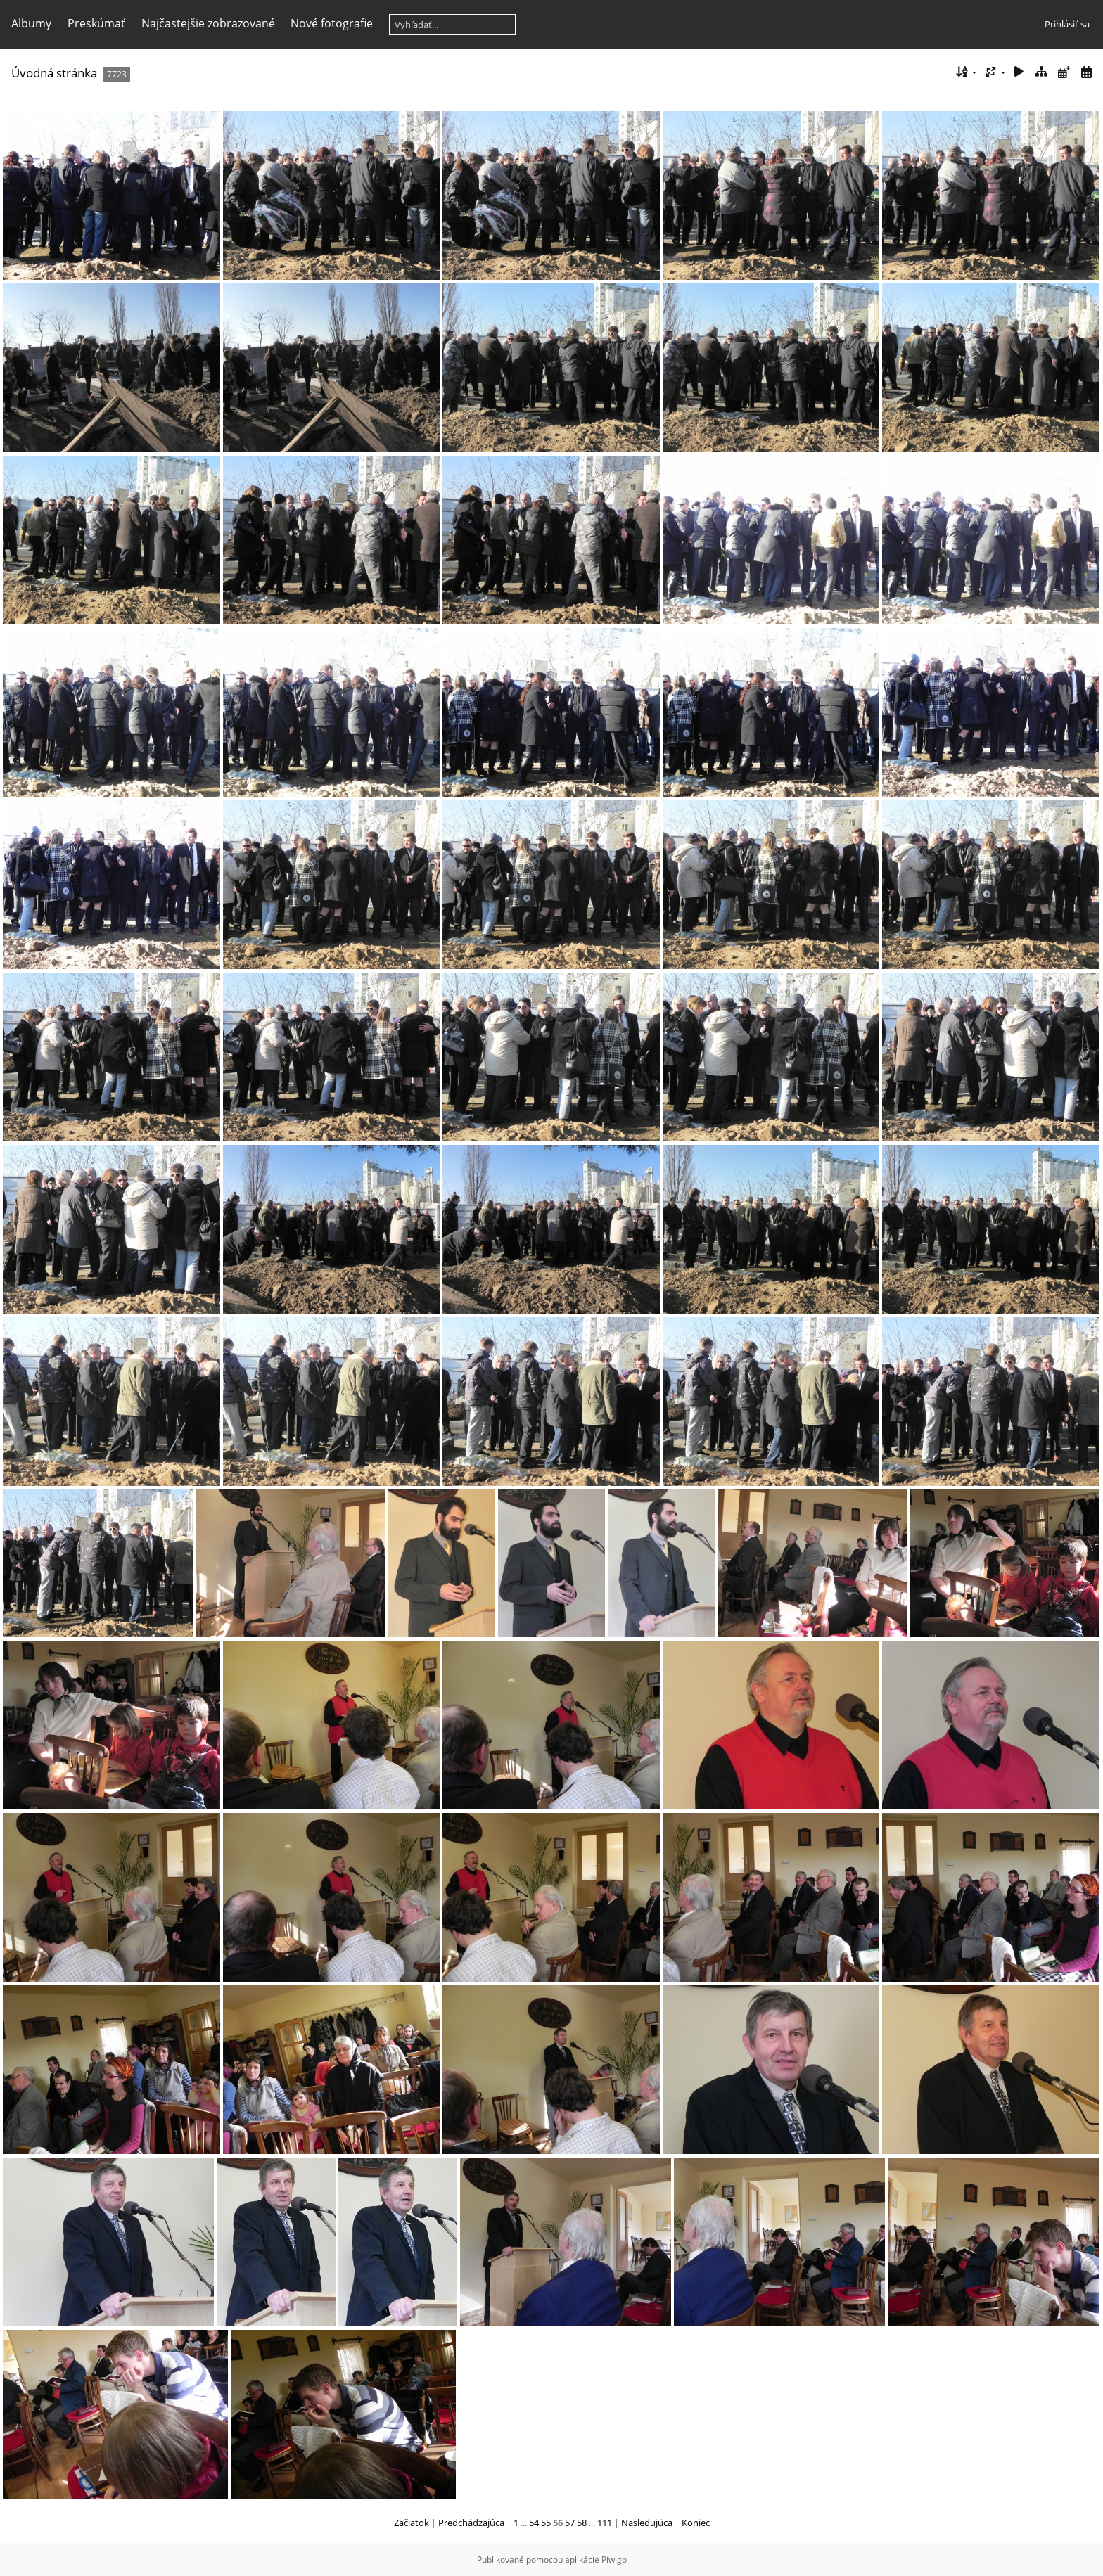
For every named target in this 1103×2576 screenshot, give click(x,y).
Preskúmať (96, 23)
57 (570, 2522)
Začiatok (411, 2522)
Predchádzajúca (471, 2522)
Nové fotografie (332, 23)
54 (534, 2522)
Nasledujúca (646, 2522)
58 (582, 2522)
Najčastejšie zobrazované (208, 23)
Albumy (31, 23)
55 (546, 2522)
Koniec (696, 2522)
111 (604, 2522)
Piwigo (614, 2559)
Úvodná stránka (54, 73)
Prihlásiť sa (1067, 24)
